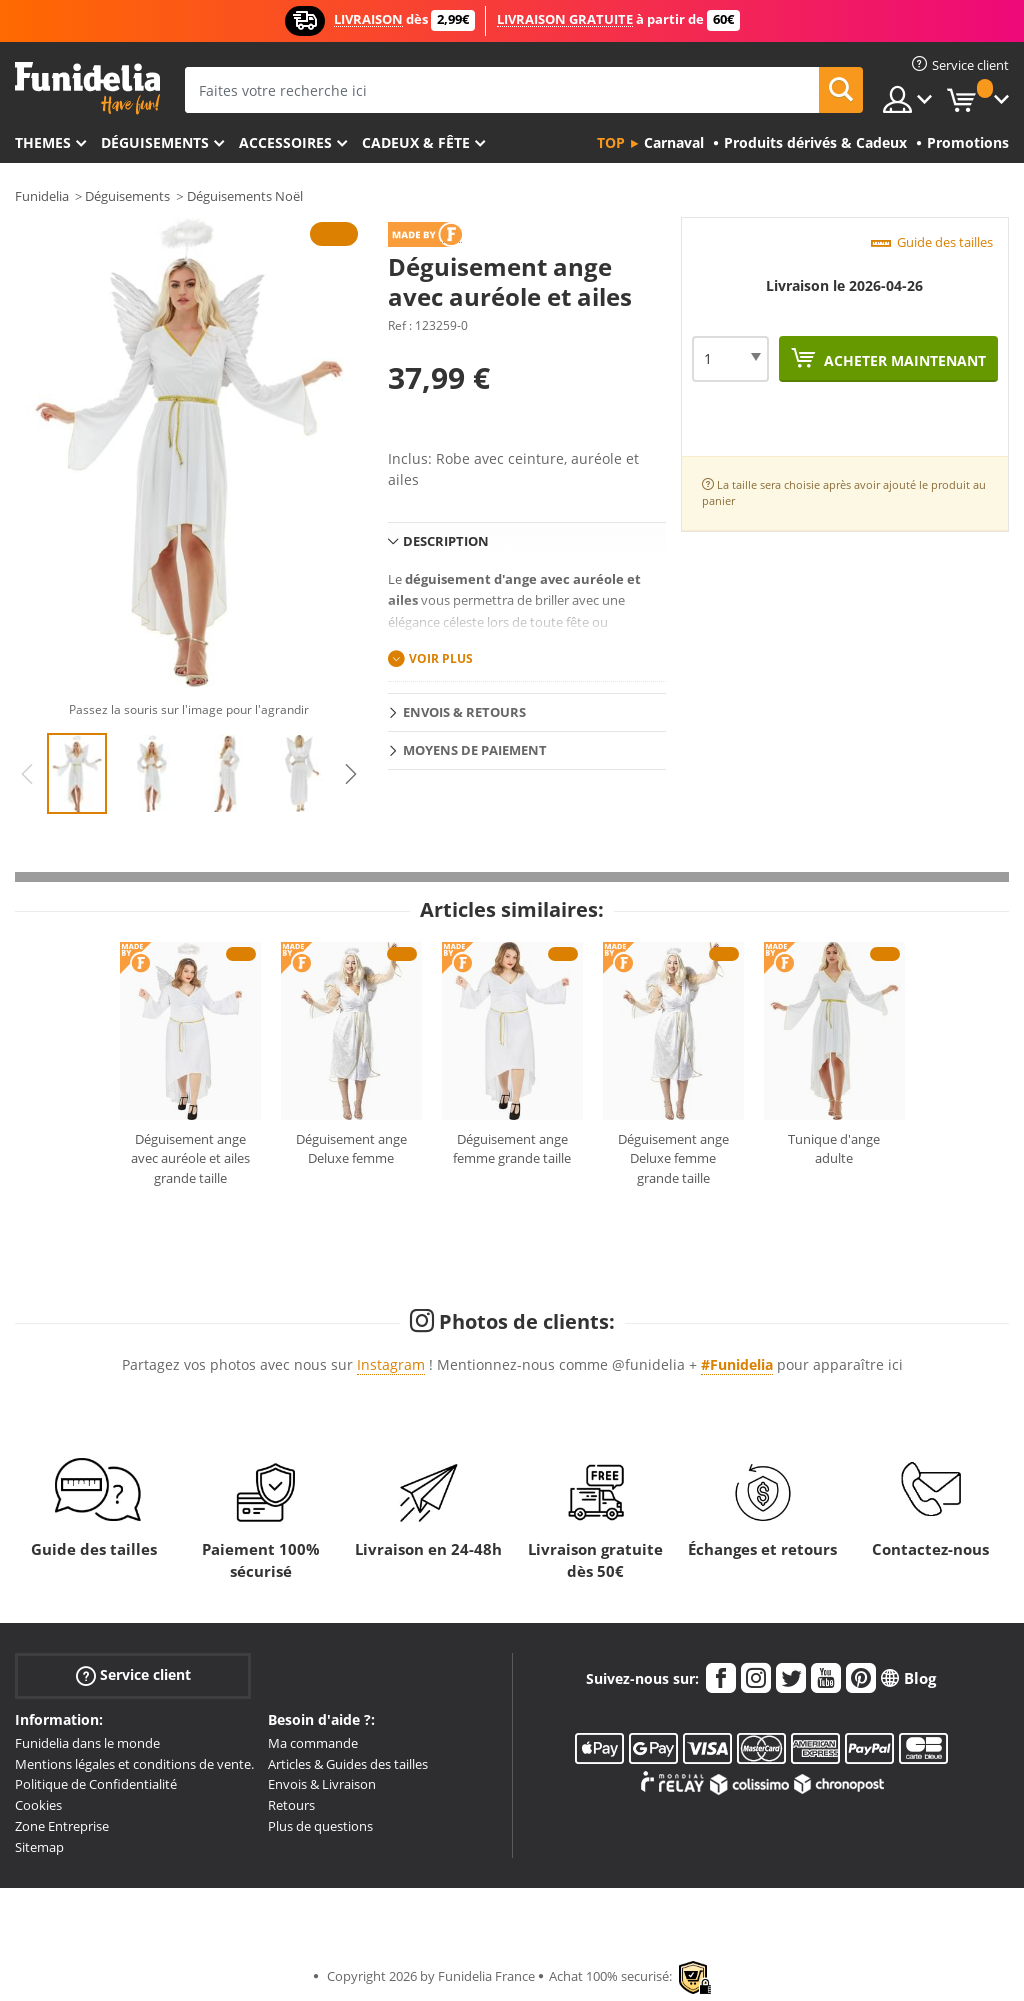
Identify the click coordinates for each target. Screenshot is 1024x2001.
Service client (133, 1675)
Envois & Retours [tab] (464, 712)
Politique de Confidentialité (96, 1784)
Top (611, 142)
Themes (43, 142)
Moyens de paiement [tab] (475, 750)
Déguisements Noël (245, 196)
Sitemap (39, 1847)
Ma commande (313, 1743)
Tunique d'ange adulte (834, 1149)
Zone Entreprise (62, 1826)
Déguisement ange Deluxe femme (351, 1149)
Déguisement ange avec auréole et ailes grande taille (190, 1158)
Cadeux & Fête (416, 142)
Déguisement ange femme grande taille (512, 1149)
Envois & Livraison (322, 1784)
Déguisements (155, 142)
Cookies (38, 1805)
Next (351, 774)
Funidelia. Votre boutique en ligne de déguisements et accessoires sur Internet (87, 88)
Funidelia (42, 196)
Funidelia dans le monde (87, 1743)
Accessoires (285, 142)
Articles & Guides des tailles (348, 1764)
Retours (291, 1805)
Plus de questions (320, 1826)
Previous (27, 774)
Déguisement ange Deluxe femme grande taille (673, 1158)
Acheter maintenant (903, 360)
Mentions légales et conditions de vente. (134, 1764)
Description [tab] (446, 541)
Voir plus (441, 658)
